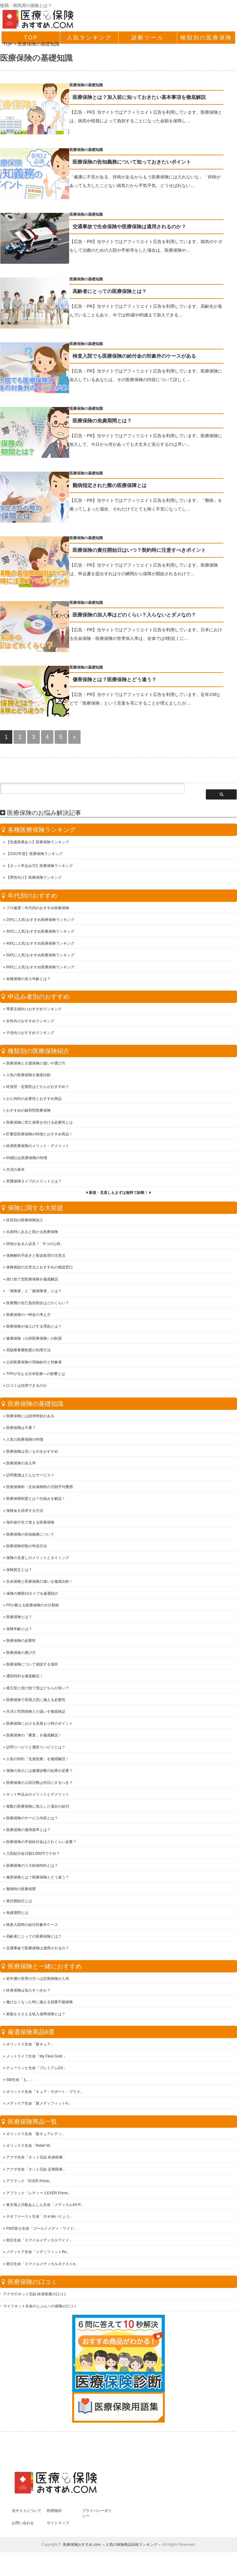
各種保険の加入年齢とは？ (28, 981)
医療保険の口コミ (32, 2284)
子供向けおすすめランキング (30, 1035)
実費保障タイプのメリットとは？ (34, 1183)
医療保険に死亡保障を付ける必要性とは (39, 1124)
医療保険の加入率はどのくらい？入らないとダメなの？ (146, 619)
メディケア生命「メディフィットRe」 (38, 2254)
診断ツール (147, 38)
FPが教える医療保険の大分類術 (32, 1607)
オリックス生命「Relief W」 (29, 2148)
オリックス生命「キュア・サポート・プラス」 (45, 2094)
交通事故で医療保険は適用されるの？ (37, 1950)
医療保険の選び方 (21, 1655)
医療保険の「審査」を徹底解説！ (34, 1737)
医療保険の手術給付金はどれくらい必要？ (41, 1844)
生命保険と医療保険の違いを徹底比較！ (39, 1583)
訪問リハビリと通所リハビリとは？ (35, 1749)
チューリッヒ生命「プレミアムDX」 (36, 2070)
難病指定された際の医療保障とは (121, 489)
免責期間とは (17, 1915)
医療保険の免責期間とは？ (113, 423)
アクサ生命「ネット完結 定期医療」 (36, 2171)
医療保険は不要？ (21, 1430)
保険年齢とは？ (19, 1631)
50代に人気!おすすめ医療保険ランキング (40, 957)
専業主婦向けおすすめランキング (34, 1011)
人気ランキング (89, 38)
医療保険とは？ (19, 1619)
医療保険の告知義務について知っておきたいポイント (143, 162)
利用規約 (54, 2513)
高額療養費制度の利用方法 (28, 1352)
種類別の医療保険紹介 (38, 1053)
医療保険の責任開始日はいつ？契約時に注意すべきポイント (151, 554)
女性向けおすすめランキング (30, 1023)
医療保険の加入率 (21, 1465)
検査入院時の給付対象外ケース (32, 1927)
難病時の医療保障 (21, 1891)
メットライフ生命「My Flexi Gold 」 (36, 2058)
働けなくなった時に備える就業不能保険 (39, 2004)
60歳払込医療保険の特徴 (26, 1160)
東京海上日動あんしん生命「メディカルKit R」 (45, 2207)
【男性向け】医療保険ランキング (34, 879)
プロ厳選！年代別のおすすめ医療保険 (37, 910)
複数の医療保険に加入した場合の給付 (37, 1808)
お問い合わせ (23, 2525)
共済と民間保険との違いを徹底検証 (35, 1713)
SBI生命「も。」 (20, 2082)
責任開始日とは (19, 1903)
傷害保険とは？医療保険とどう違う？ (126, 685)
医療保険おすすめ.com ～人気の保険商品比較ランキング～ (112, 2547)
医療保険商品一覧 (32, 2123)
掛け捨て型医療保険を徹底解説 (32, 1281)
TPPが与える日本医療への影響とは (35, 1376)
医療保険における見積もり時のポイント (39, 1725)
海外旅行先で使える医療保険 (30, 1524)
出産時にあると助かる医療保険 (32, 1234)
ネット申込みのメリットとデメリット (37, 1796)
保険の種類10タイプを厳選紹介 (32, 1595)
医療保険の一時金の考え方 (28, 1317)
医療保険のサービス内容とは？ (32, 1820)
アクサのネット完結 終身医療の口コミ (35, 2296)
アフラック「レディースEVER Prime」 (38, 2195)
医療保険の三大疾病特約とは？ (32, 1868)
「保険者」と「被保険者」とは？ (34, 1293)
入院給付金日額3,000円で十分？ (33, 1856)
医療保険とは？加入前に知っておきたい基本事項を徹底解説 (151, 97)
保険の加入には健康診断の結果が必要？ (39, 1773)
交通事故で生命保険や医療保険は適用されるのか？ (141, 227)
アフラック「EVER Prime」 (29, 2183)
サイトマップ (58, 2525)
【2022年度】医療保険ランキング (34, 856)
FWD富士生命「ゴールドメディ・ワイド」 (41, 2230)
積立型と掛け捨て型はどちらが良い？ (37, 1690)
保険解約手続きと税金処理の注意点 (35, 1257)
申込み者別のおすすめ (38, 998)
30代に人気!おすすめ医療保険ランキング (40, 933)
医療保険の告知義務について (30, 1536)
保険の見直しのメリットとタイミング (37, 1560)
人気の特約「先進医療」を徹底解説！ (37, 1761)
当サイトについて (26, 2513)
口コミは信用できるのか (26, 1388)
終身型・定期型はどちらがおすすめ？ (37, 1089)
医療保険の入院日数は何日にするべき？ (39, 1785)
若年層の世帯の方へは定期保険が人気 (37, 1981)
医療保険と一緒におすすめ (45, 1968)
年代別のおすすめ (32, 897)
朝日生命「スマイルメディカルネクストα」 (42, 2266)
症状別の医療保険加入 (24, 1222)
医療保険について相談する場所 (32, 1666)
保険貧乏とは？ (19, 1572)
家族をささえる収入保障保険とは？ (35, 2016)
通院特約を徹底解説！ (24, 1678)
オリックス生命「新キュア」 (30, 2046)
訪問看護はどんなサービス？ (30, 1477)
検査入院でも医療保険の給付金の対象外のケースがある (146, 358)
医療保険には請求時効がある (30, 1418)
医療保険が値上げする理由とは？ (34, 1328)
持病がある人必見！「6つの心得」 (35, 1246)
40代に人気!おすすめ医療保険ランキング (40, 945)
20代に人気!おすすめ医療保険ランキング (40, 922)
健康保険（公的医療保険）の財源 (34, 1340)
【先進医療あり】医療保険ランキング (37, 844)
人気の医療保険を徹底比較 (28, 1077)
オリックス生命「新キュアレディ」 (35, 2136)
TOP (31, 38)
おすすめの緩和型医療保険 (28, 1112)
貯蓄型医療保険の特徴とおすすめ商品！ (39, 1136)
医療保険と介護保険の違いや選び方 (35, 1065)
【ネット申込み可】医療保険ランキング (39, 868)
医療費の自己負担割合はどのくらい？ (37, 1305)
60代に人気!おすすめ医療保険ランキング (40, 969)
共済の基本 (15, 1172)
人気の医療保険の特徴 (24, 1441)
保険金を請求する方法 (24, 1513)
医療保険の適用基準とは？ (28, 1832)
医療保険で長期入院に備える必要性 (35, 1702)
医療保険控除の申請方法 (26, 1548)
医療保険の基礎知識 (97, 85)
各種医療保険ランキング (42, 831)
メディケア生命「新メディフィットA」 (39, 2105)
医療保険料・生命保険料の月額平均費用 (39, 1489)
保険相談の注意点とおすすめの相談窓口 (39, 1269)
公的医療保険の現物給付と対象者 (34, 1364)
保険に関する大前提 (35, 1210)
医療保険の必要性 (21, 1643)
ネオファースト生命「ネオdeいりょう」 (39, 2218)
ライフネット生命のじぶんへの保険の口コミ (40, 2308)
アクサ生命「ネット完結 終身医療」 (36, 2159)
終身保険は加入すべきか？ (28, 1992)
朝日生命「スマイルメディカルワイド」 (39, 2242)
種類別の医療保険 (206, 38)
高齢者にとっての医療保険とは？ (121, 293)
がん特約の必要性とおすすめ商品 (34, 1101)
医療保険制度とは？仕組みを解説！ (35, 1501)
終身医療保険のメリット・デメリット (37, 1148)
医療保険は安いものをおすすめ (32, 1453)
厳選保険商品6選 (31, 2034)
